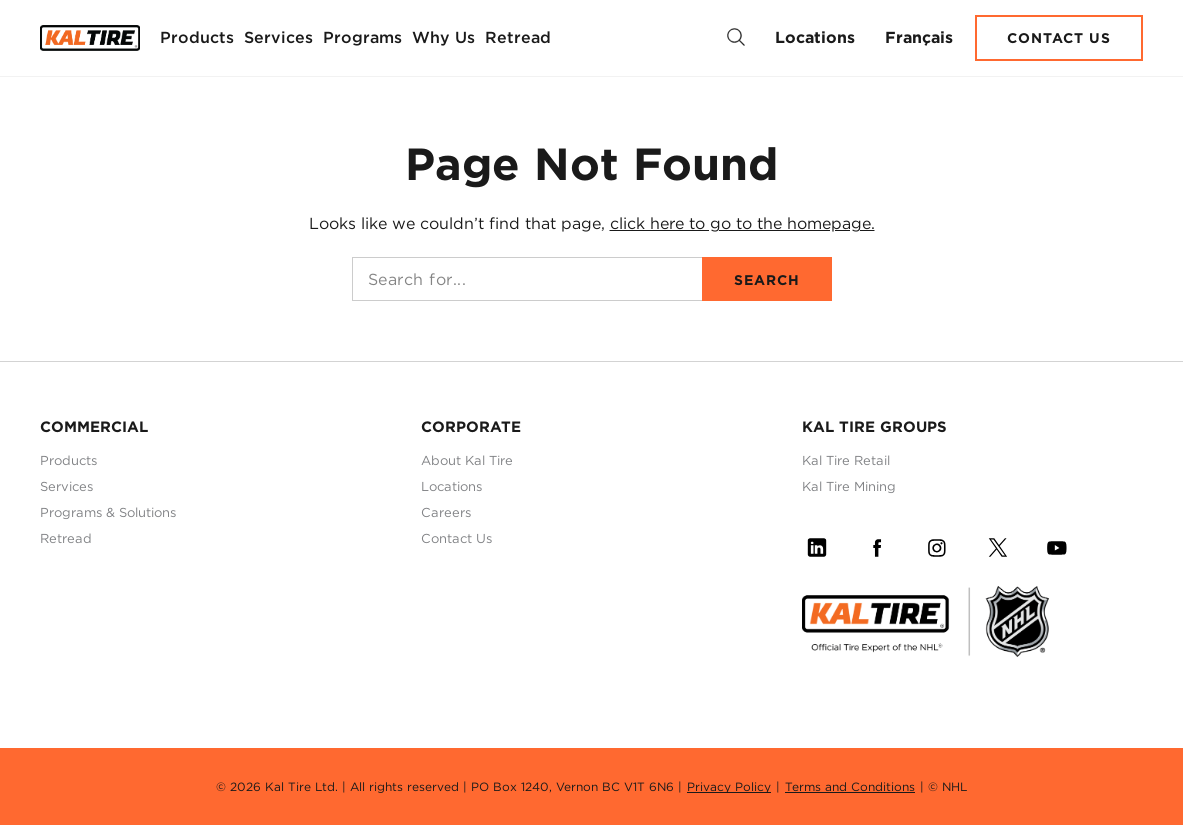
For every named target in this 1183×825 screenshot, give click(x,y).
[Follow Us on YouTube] (1057, 544)
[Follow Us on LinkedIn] (817, 544)
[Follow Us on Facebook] (877, 544)
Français (919, 37)
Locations (815, 37)
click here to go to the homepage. (742, 223)
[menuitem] (197, 38)
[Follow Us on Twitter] (997, 544)
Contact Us (1059, 38)
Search (767, 280)
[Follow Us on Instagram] (937, 544)
